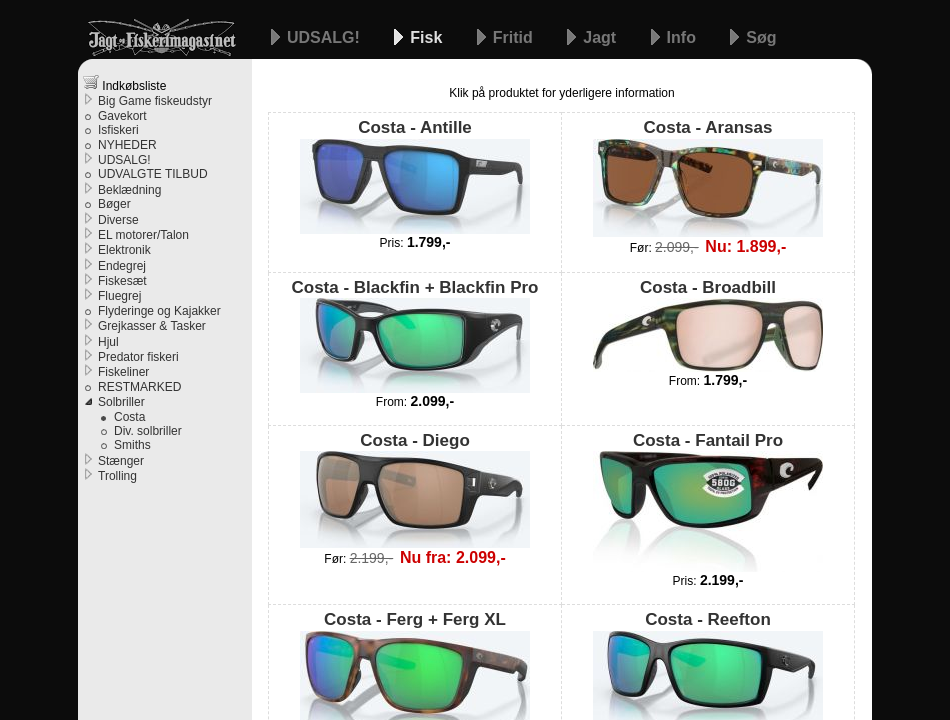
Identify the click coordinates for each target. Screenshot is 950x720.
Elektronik (124, 250)
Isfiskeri (118, 130)
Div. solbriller (148, 431)
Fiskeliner (123, 372)
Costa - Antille (415, 175)
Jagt (601, 37)
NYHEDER (127, 145)
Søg (761, 37)
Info (684, 37)
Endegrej (122, 266)
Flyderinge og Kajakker (159, 311)
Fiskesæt (122, 281)
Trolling (117, 476)
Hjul (108, 342)
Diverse (118, 220)
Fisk (428, 37)
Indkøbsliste (124, 83)
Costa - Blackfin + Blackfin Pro (414, 335)
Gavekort (122, 116)
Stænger (121, 461)
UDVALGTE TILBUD (153, 174)
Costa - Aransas (708, 177)
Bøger (114, 204)
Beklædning (129, 190)
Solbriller (121, 402)
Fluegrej (119, 296)
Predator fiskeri (138, 357)
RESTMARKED (139, 387)
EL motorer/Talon (143, 235)
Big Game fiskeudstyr (155, 101)
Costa (129, 417)
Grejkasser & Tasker (152, 326)
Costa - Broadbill (708, 325)
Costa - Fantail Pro (708, 501)
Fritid (515, 37)
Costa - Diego (415, 489)
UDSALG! (325, 37)
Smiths (132, 445)
